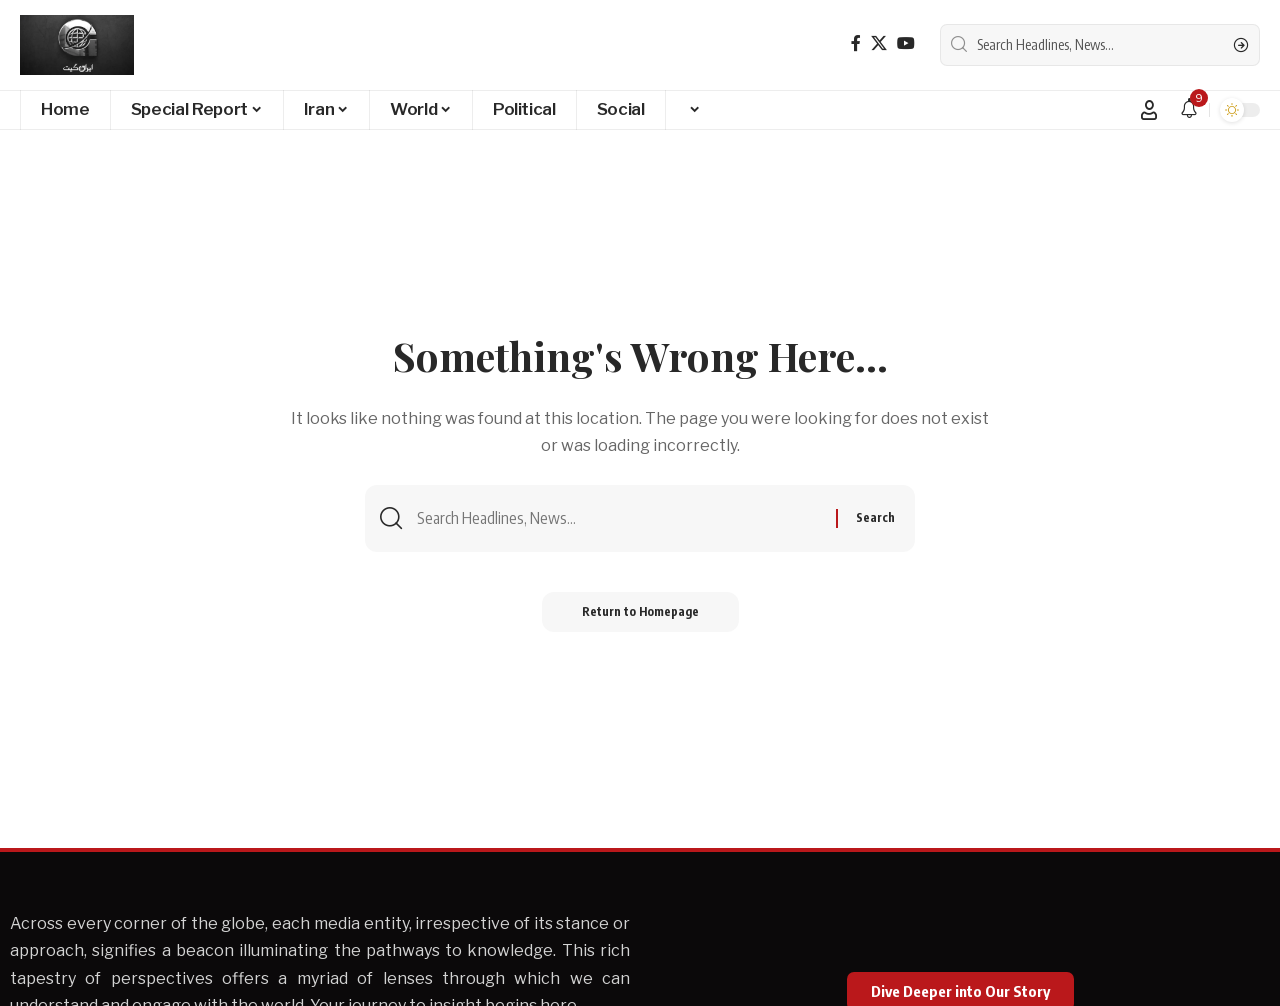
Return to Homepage (640, 611)
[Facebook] (856, 43)
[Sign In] (1149, 110)
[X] (879, 43)
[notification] (1189, 109)
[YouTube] (906, 43)
